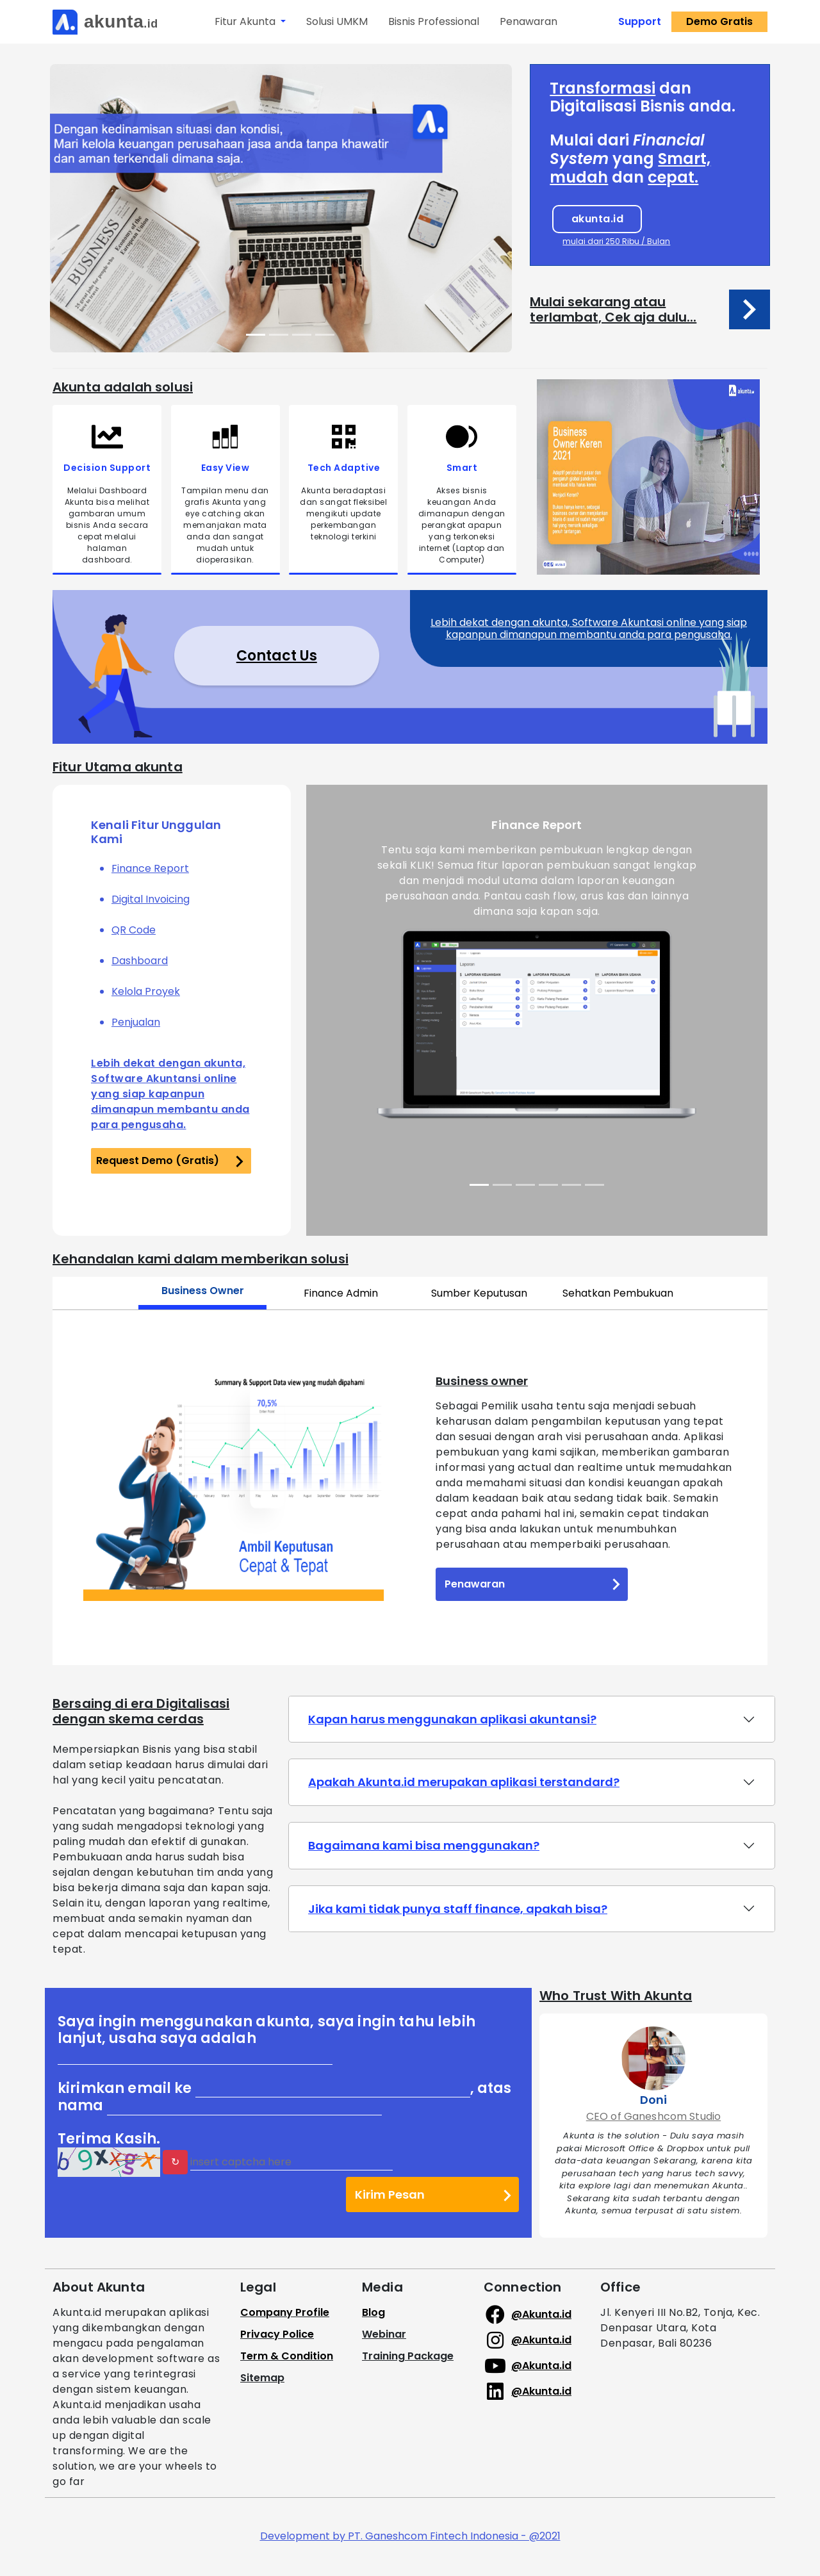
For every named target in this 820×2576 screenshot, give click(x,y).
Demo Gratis (719, 21)
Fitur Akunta (246, 21)
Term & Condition (286, 2356)
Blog (373, 2312)
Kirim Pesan (433, 2194)
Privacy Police (277, 2334)
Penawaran (528, 21)
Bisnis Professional (433, 21)
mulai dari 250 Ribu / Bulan (616, 241)
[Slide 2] (278, 334)
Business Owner (202, 1290)
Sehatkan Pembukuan (617, 1293)
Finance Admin (341, 1293)
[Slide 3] (301, 334)
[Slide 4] (324, 334)
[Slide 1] (255, 334)
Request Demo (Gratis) (169, 1160)
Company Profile (284, 2312)
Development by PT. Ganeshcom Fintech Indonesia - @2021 (410, 2536)
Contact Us (276, 656)
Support (639, 21)
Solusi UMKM (337, 21)
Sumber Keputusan (479, 1293)
